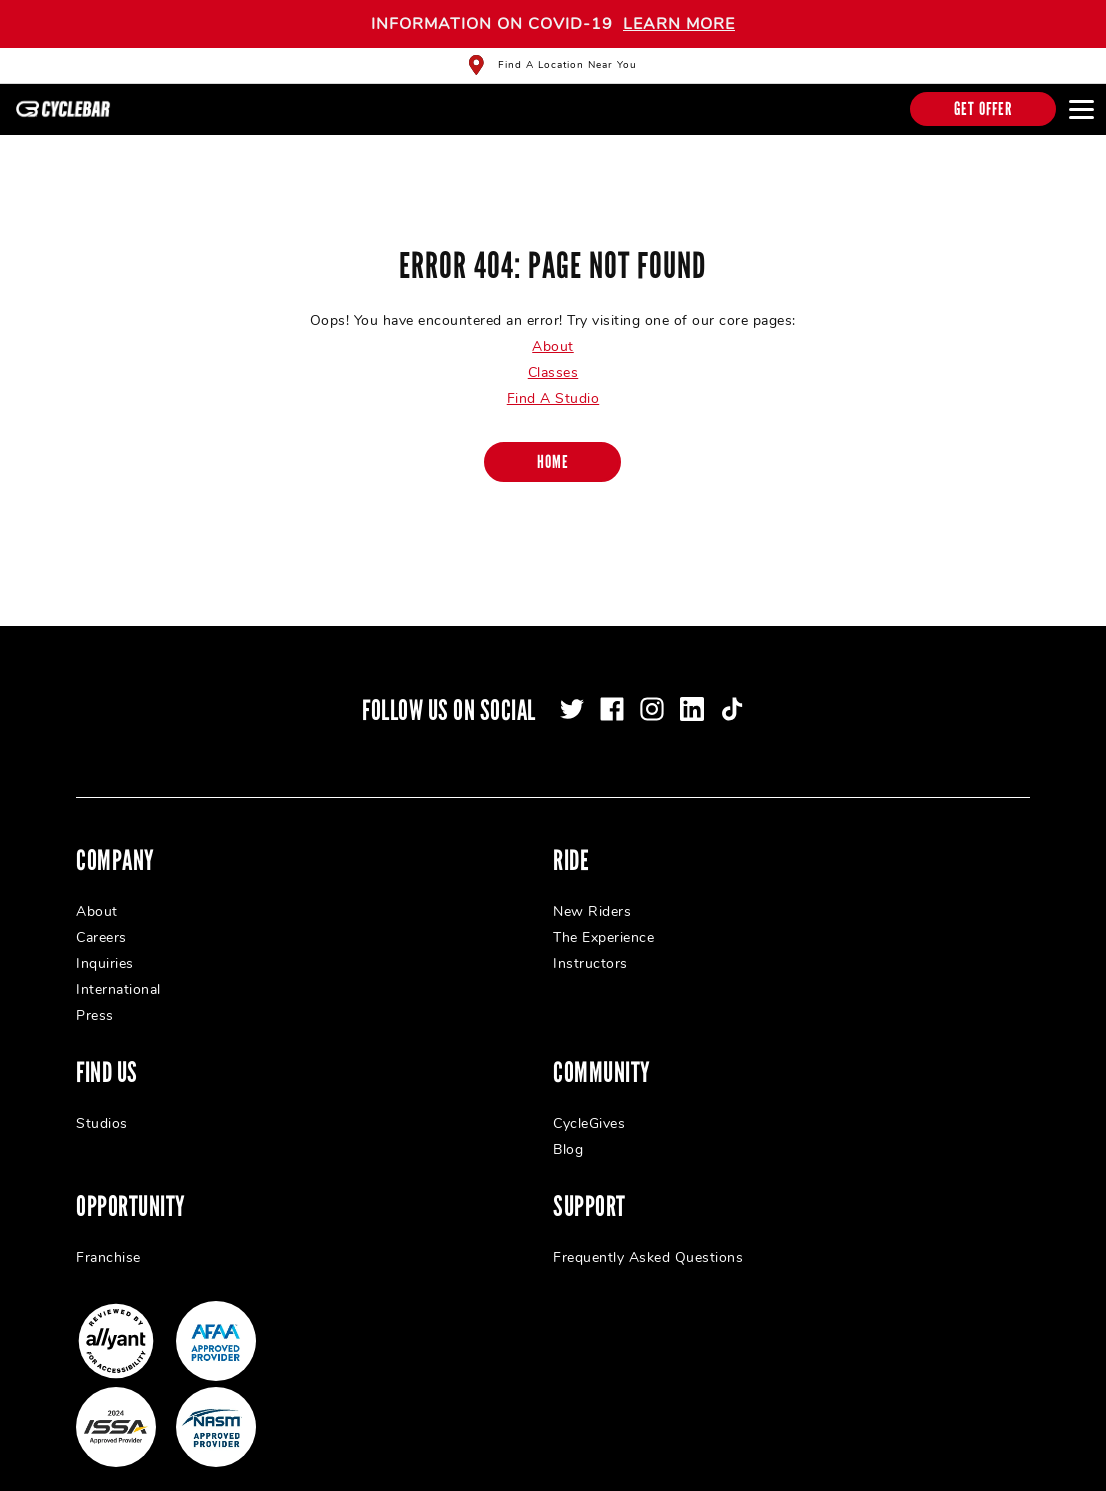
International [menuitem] (118, 969)
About (553, 326)
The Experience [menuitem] (603, 917)
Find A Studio (553, 378)
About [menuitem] (97, 891)
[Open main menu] (1081, 109)
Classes (553, 352)
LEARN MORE (679, 24)
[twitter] (572, 689)
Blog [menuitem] (568, 1129)
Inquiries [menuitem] (105, 943)
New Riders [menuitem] (592, 891)
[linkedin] (692, 689)
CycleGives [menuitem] (589, 1103)
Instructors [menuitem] (590, 943)
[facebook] (612, 689)
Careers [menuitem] (101, 917)
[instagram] (652, 689)
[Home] (552, 442)
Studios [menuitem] (102, 1103)
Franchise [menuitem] (108, 1237)
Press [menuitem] (95, 995)
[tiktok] (732, 689)
